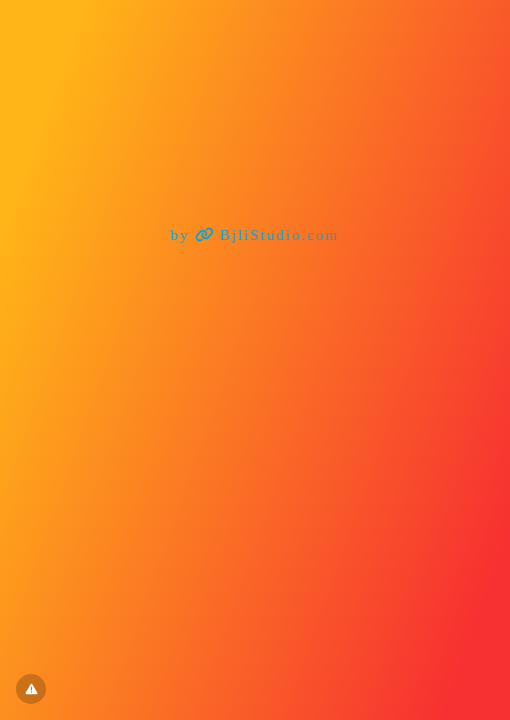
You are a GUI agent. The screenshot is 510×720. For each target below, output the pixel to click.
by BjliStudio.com (255, 235)
